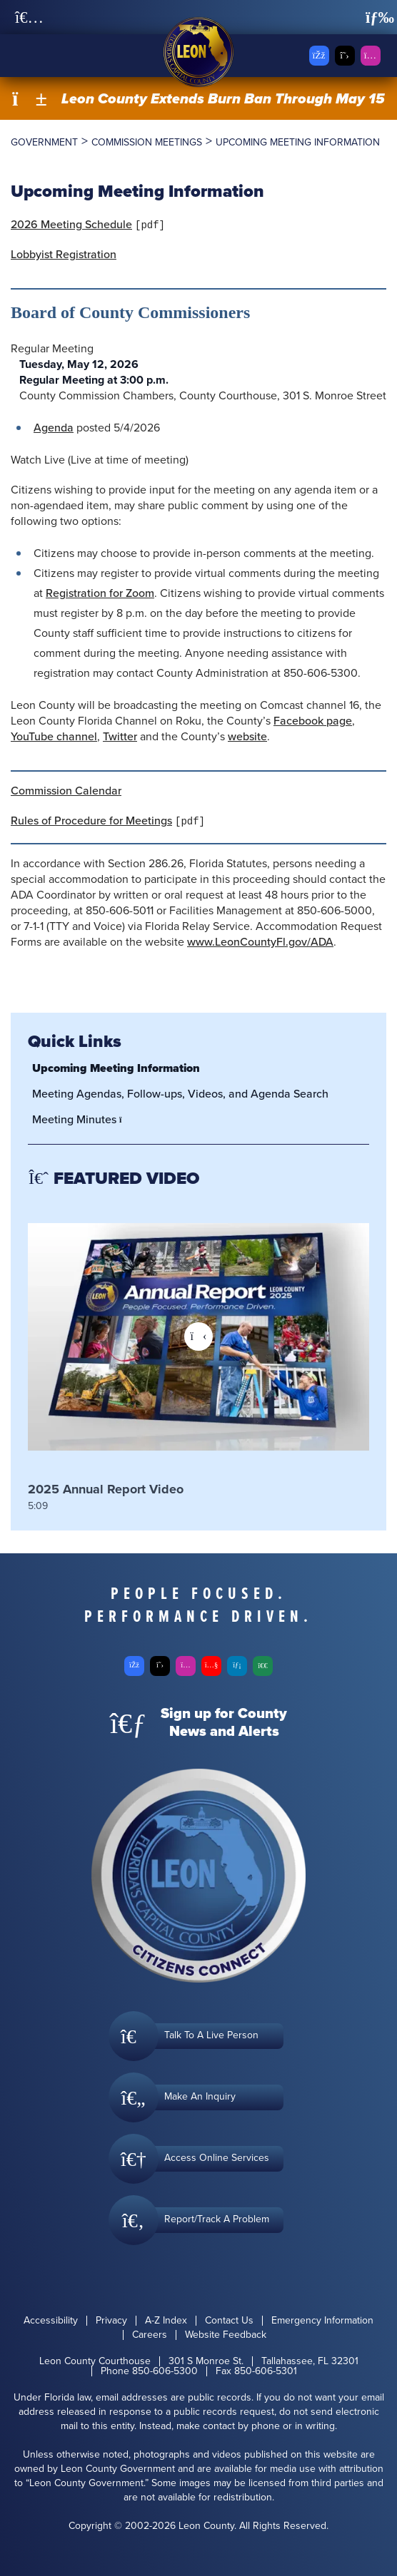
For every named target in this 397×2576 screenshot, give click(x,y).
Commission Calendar (66, 790)
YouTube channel (54, 736)
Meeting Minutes (81, 1119)
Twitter (120, 736)
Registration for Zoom (100, 593)
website (247, 736)
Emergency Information (322, 2321)
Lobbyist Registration (63, 254)
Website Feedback (225, 2335)
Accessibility (51, 2321)
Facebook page (312, 720)
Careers (149, 2335)
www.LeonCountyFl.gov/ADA (260, 942)
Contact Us (229, 2321)
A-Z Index (166, 2321)
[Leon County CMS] (198, 52)
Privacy (111, 2321)
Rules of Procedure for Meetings (91, 820)
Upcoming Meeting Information (116, 1068)
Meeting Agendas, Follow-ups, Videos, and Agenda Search (180, 1093)
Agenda (54, 427)
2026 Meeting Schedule (71, 224)
